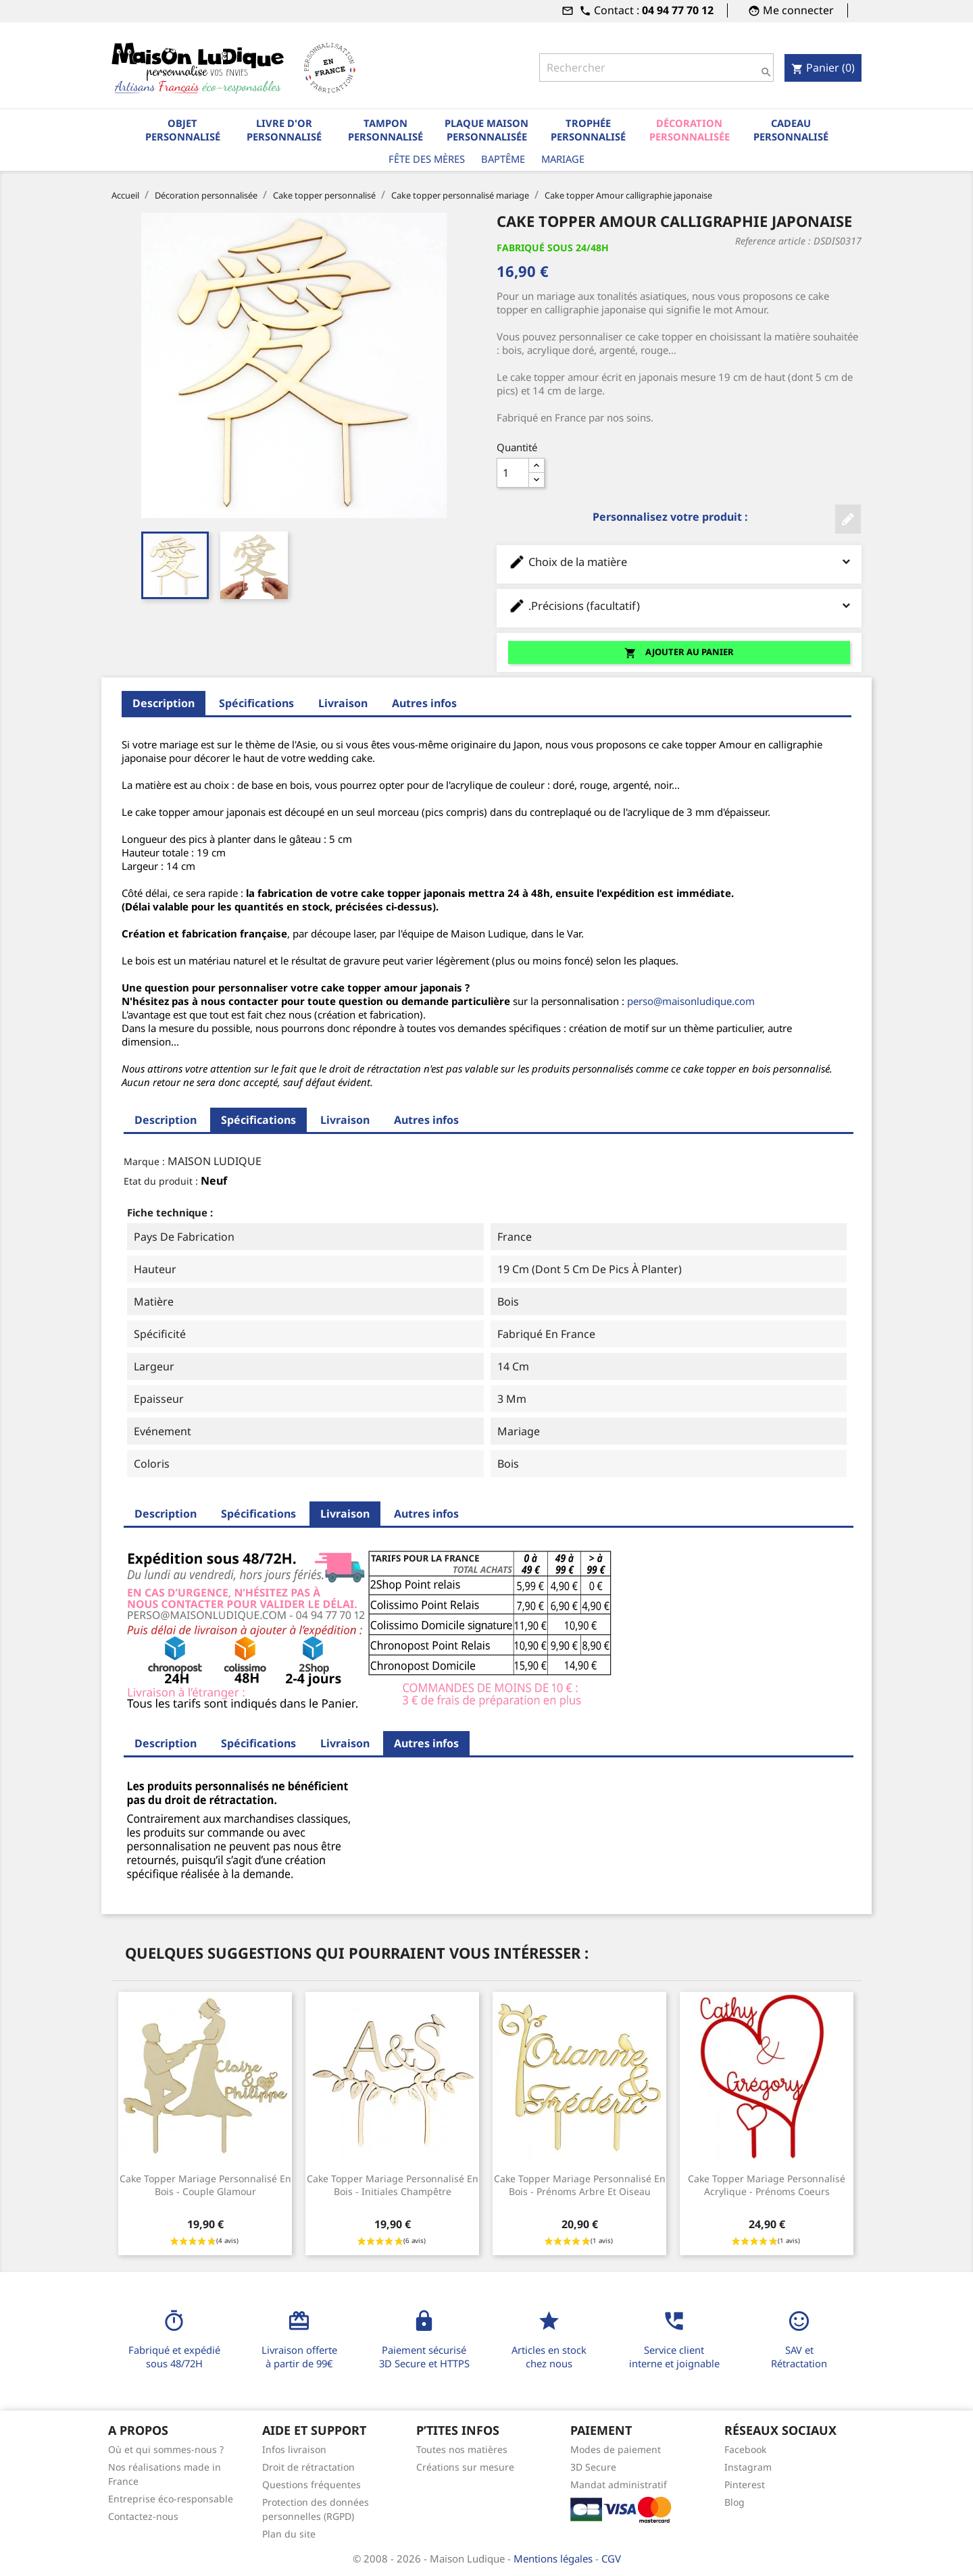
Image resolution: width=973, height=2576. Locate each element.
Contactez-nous (143, 2516)
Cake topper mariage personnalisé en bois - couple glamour (205, 2185)
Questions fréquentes (311, 2484)
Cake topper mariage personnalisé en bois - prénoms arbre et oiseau (580, 2185)
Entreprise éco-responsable (170, 2498)
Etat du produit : (161, 1181)
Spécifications (256, 703)
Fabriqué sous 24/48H (553, 247)
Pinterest (744, 2484)
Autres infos (424, 703)
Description (163, 703)
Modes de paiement (615, 2449)
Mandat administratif (618, 2484)
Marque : (144, 1161)
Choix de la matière (679, 561)
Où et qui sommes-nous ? (166, 2449)
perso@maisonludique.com (691, 1001)
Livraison (343, 703)
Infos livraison (294, 2449)
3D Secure (593, 2467)
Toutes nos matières (461, 2449)
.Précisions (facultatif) (679, 605)
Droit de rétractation (308, 2467)
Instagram (748, 2467)
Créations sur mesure (465, 2467)
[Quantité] (513, 473)
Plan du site (289, 2533)
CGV (611, 2558)
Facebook (745, 2449)
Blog (734, 2502)
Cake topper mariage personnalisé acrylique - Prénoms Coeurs (766, 2185)
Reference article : (773, 240)
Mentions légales (554, 2558)
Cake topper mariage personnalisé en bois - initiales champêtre (392, 2185)
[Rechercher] (656, 67)
